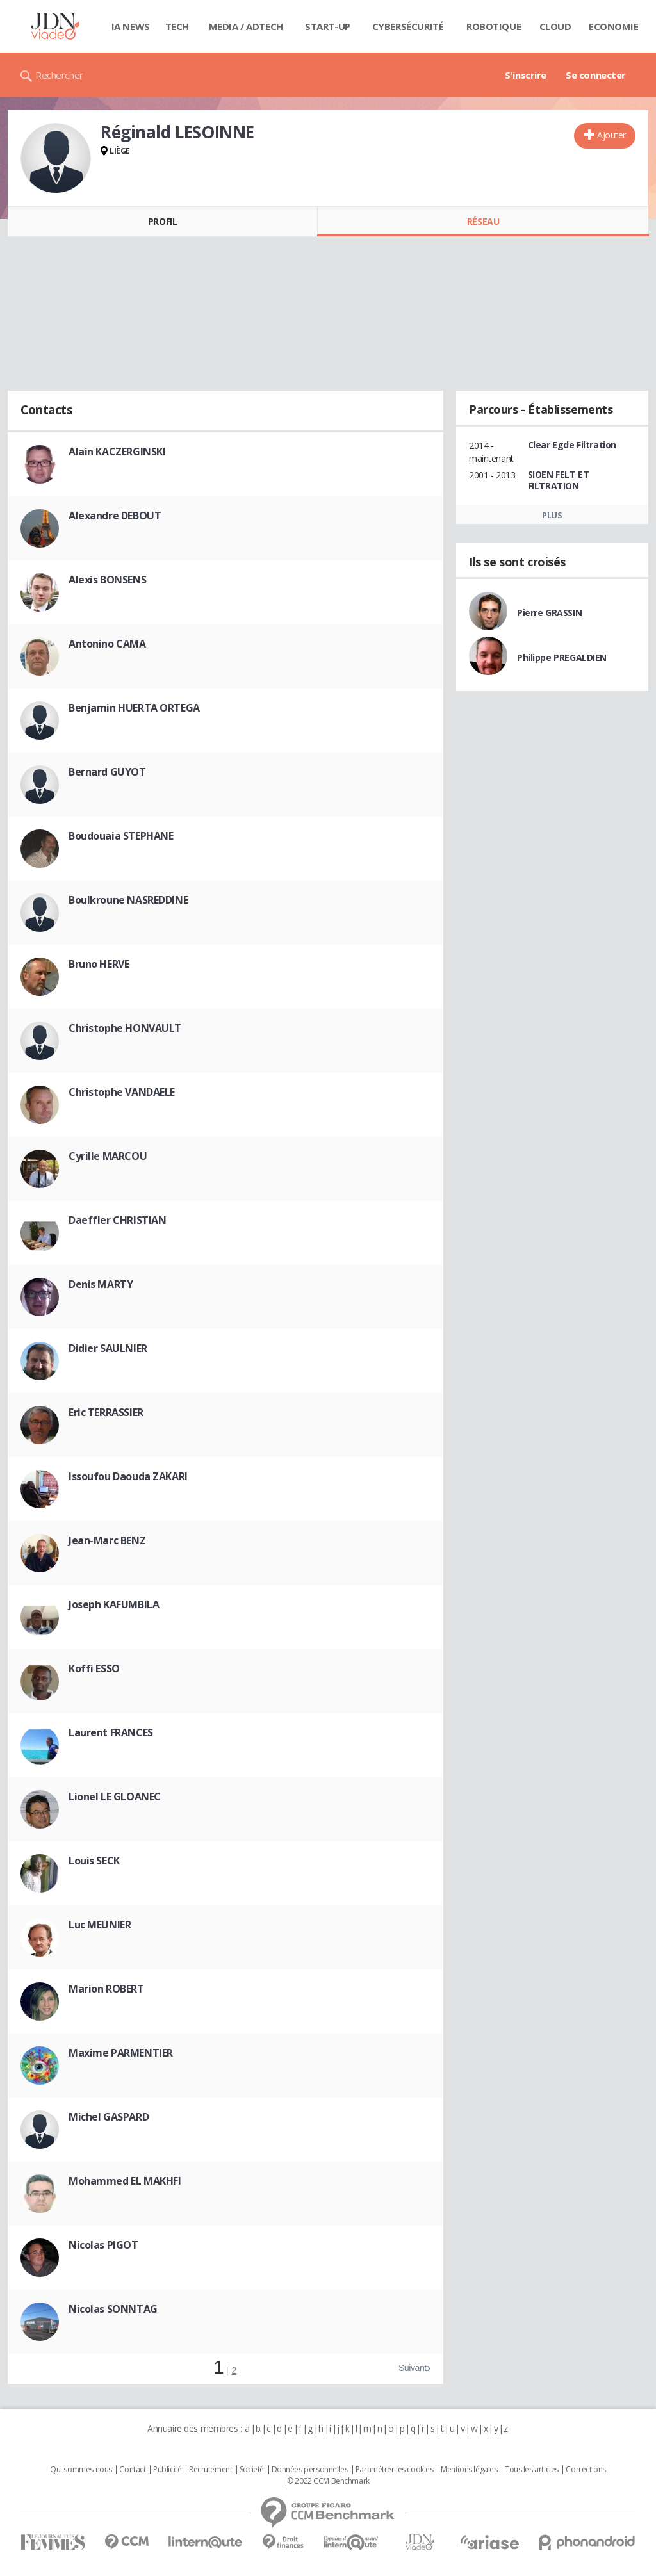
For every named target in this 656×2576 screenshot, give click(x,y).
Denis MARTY (101, 1284)
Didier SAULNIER (108, 1348)
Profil (162, 221)
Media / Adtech (246, 26)
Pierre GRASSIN (549, 613)
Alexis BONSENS (107, 580)
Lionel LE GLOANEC (115, 1796)
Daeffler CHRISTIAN (117, 1220)
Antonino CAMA (107, 644)
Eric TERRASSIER (106, 1412)
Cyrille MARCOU (108, 1156)
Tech (177, 26)
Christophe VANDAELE (122, 1092)
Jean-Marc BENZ (107, 1540)
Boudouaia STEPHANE (121, 836)
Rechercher (59, 75)
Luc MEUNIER (100, 1925)
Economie (614, 26)
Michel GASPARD (109, 2117)
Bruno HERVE (99, 964)
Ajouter (611, 135)
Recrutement (210, 2469)
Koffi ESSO (94, 1668)
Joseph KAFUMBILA (114, 1604)
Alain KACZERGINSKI (117, 451)
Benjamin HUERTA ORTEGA (134, 708)
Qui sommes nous (81, 2469)
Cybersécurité (408, 26)
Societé (252, 2469)
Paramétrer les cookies (395, 2469)
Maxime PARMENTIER (121, 2053)
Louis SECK (94, 1861)
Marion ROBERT (106, 1989)
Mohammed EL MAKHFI (125, 2181)
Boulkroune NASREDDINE (128, 900)
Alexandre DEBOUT (115, 516)
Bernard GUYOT (107, 772)
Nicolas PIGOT (103, 2245)
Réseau (483, 221)
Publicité (167, 2469)
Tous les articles (532, 2469)
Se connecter (596, 75)
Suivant (412, 2368)
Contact (132, 2469)
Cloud (555, 26)
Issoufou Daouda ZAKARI (128, 1476)
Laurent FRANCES (111, 1732)
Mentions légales (469, 2469)
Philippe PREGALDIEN (562, 657)
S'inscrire (525, 75)
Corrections (585, 2469)
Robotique (493, 26)
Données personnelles (310, 2469)
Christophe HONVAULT (125, 1028)
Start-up (327, 26)
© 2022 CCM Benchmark (328, 2481)
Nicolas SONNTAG (113, 2309)
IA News (130, 26)
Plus (552, 515)
